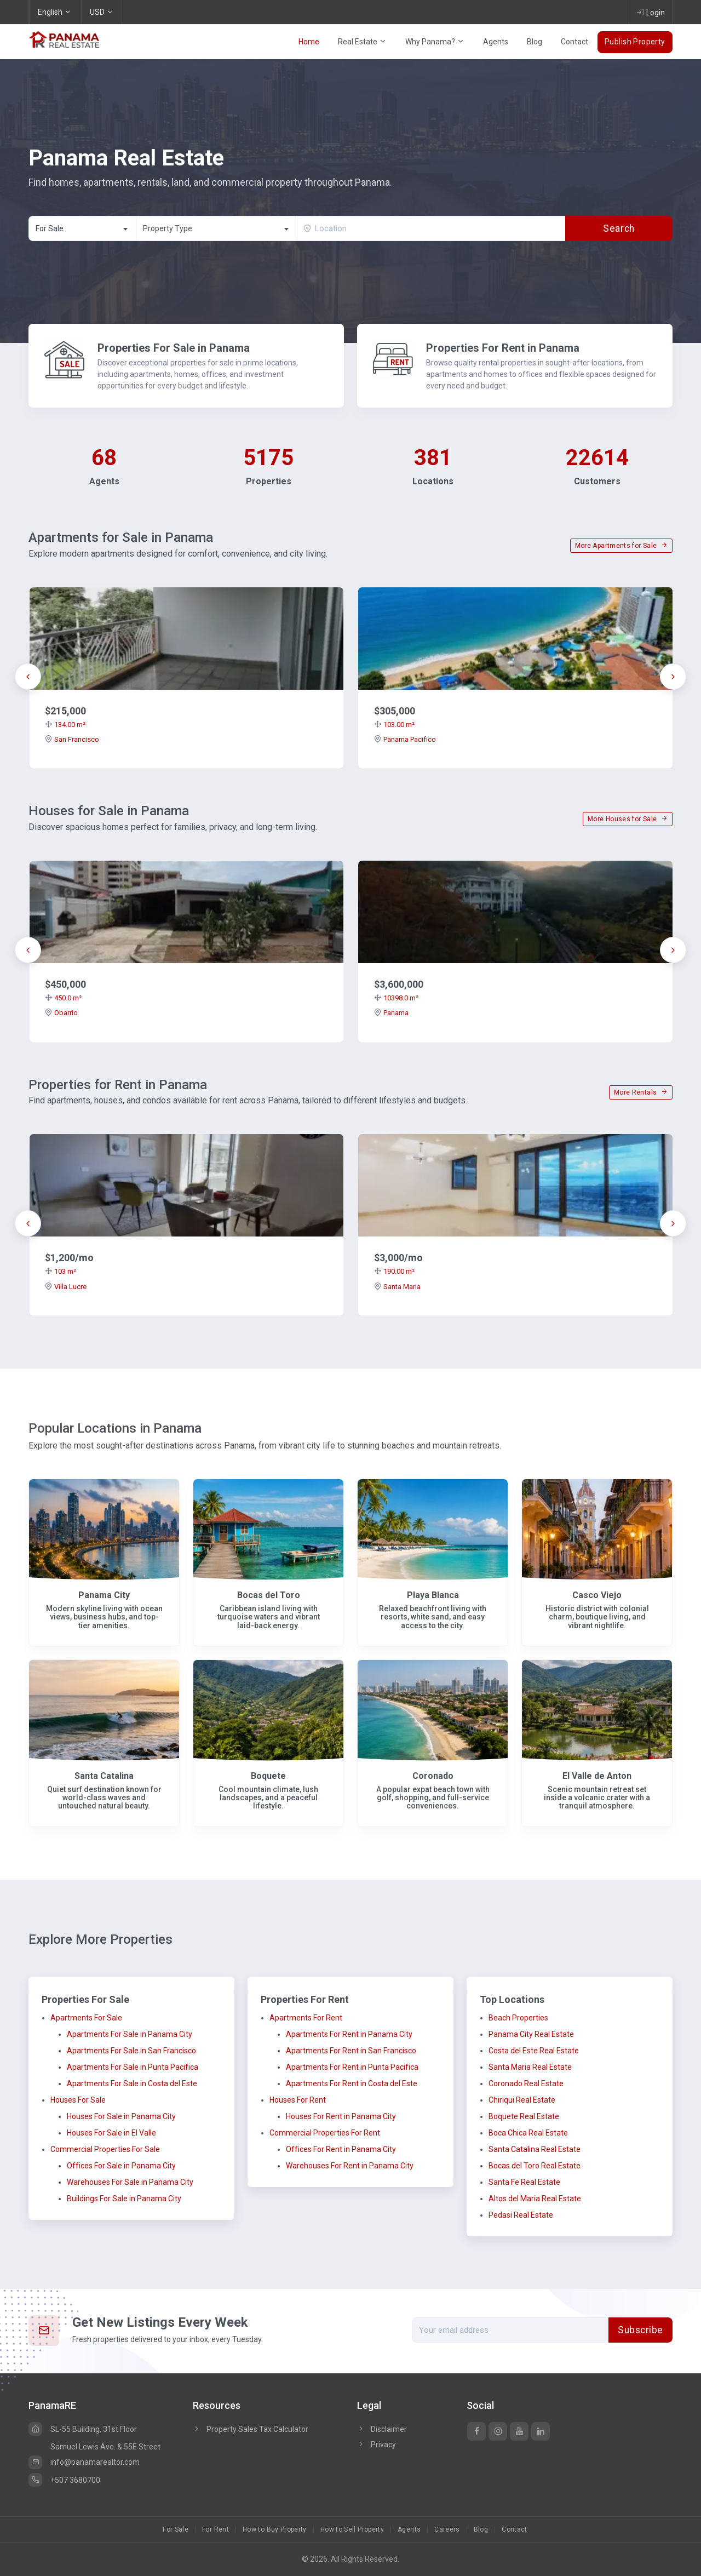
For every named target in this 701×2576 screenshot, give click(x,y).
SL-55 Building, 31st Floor (82, 2429)
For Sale (175, 2529)
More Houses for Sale (628, 819)
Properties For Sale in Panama (173, 347)
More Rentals (641, 1092)
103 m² (60, 1271)
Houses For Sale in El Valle (111, 2132)
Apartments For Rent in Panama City (349, 2034)
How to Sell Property (352, 2529)
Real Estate (362, 41)
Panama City (104, 1595)
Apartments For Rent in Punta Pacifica (352, 2067)
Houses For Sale (78, 2100)
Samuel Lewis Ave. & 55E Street (105, 2446)
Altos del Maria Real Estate (535, 2198)
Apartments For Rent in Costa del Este (351, 2083)
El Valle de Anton (596, 1776)
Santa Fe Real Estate (524, 2182)
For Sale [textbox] (50, 228)
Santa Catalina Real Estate (535, 2149)
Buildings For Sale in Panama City (124, 2198)
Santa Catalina (104, 1776)
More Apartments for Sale (621, 545)
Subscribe (640, 2330)
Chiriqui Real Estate (522, 2100)
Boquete (268, 1776)
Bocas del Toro (268, 1595)
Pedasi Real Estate (521, 2215)
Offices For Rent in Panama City (341, 2149)
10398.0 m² (396, 998)
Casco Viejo (597, 1595)
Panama (391, 1013)
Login (650, 12)
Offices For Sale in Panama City (121, 2165)
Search (618, 228)
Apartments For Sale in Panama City (129, 2034)
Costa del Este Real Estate (534, 2050)
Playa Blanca (433, 1595)
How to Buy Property (275, 2529)
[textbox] (216, 228)
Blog (534, 41)
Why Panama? (434, 41)
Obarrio (61, 1013)
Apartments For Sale (86, 2017)
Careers (447, 2529)
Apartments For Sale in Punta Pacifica (132, 2067)
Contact (574, 41)
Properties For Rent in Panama (502, 347)
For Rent (215, 2529)
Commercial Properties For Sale (105, 2149)
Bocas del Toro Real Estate (535, 2165)
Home (308, 41)
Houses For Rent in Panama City (341, 2116)
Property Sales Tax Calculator (257, 2429)
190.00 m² (394, 1271)
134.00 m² (65, 724)
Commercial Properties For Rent (324, 2132)
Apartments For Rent (305, 2017)
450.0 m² (63, 998)
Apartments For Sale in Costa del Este (132, 2083)
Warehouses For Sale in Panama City (130, 2182)
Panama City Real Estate (531, 2034)
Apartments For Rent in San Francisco (351, 2050)
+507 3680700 (64, 2480)
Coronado (432, 1776)
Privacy (376, 2444)
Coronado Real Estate (526, 2083)
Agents (495, 41)
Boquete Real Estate (524, 2116)
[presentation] (28, 676)
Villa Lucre (66, 1287)
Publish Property (635, 41)
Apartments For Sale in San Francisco (131, 2050)
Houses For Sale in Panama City (121, 2116)
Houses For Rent (297, 2100)
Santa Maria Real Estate (530, 2067)
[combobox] (82, 228)
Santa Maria (397, 1287)
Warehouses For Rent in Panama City (349, 2165)
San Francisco (72, 739)
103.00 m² (394, 724)
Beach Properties (518, 2017)
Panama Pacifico (405, 739)
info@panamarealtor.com (84, 2462)
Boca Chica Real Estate (528, 2132)
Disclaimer (382, 2429)
